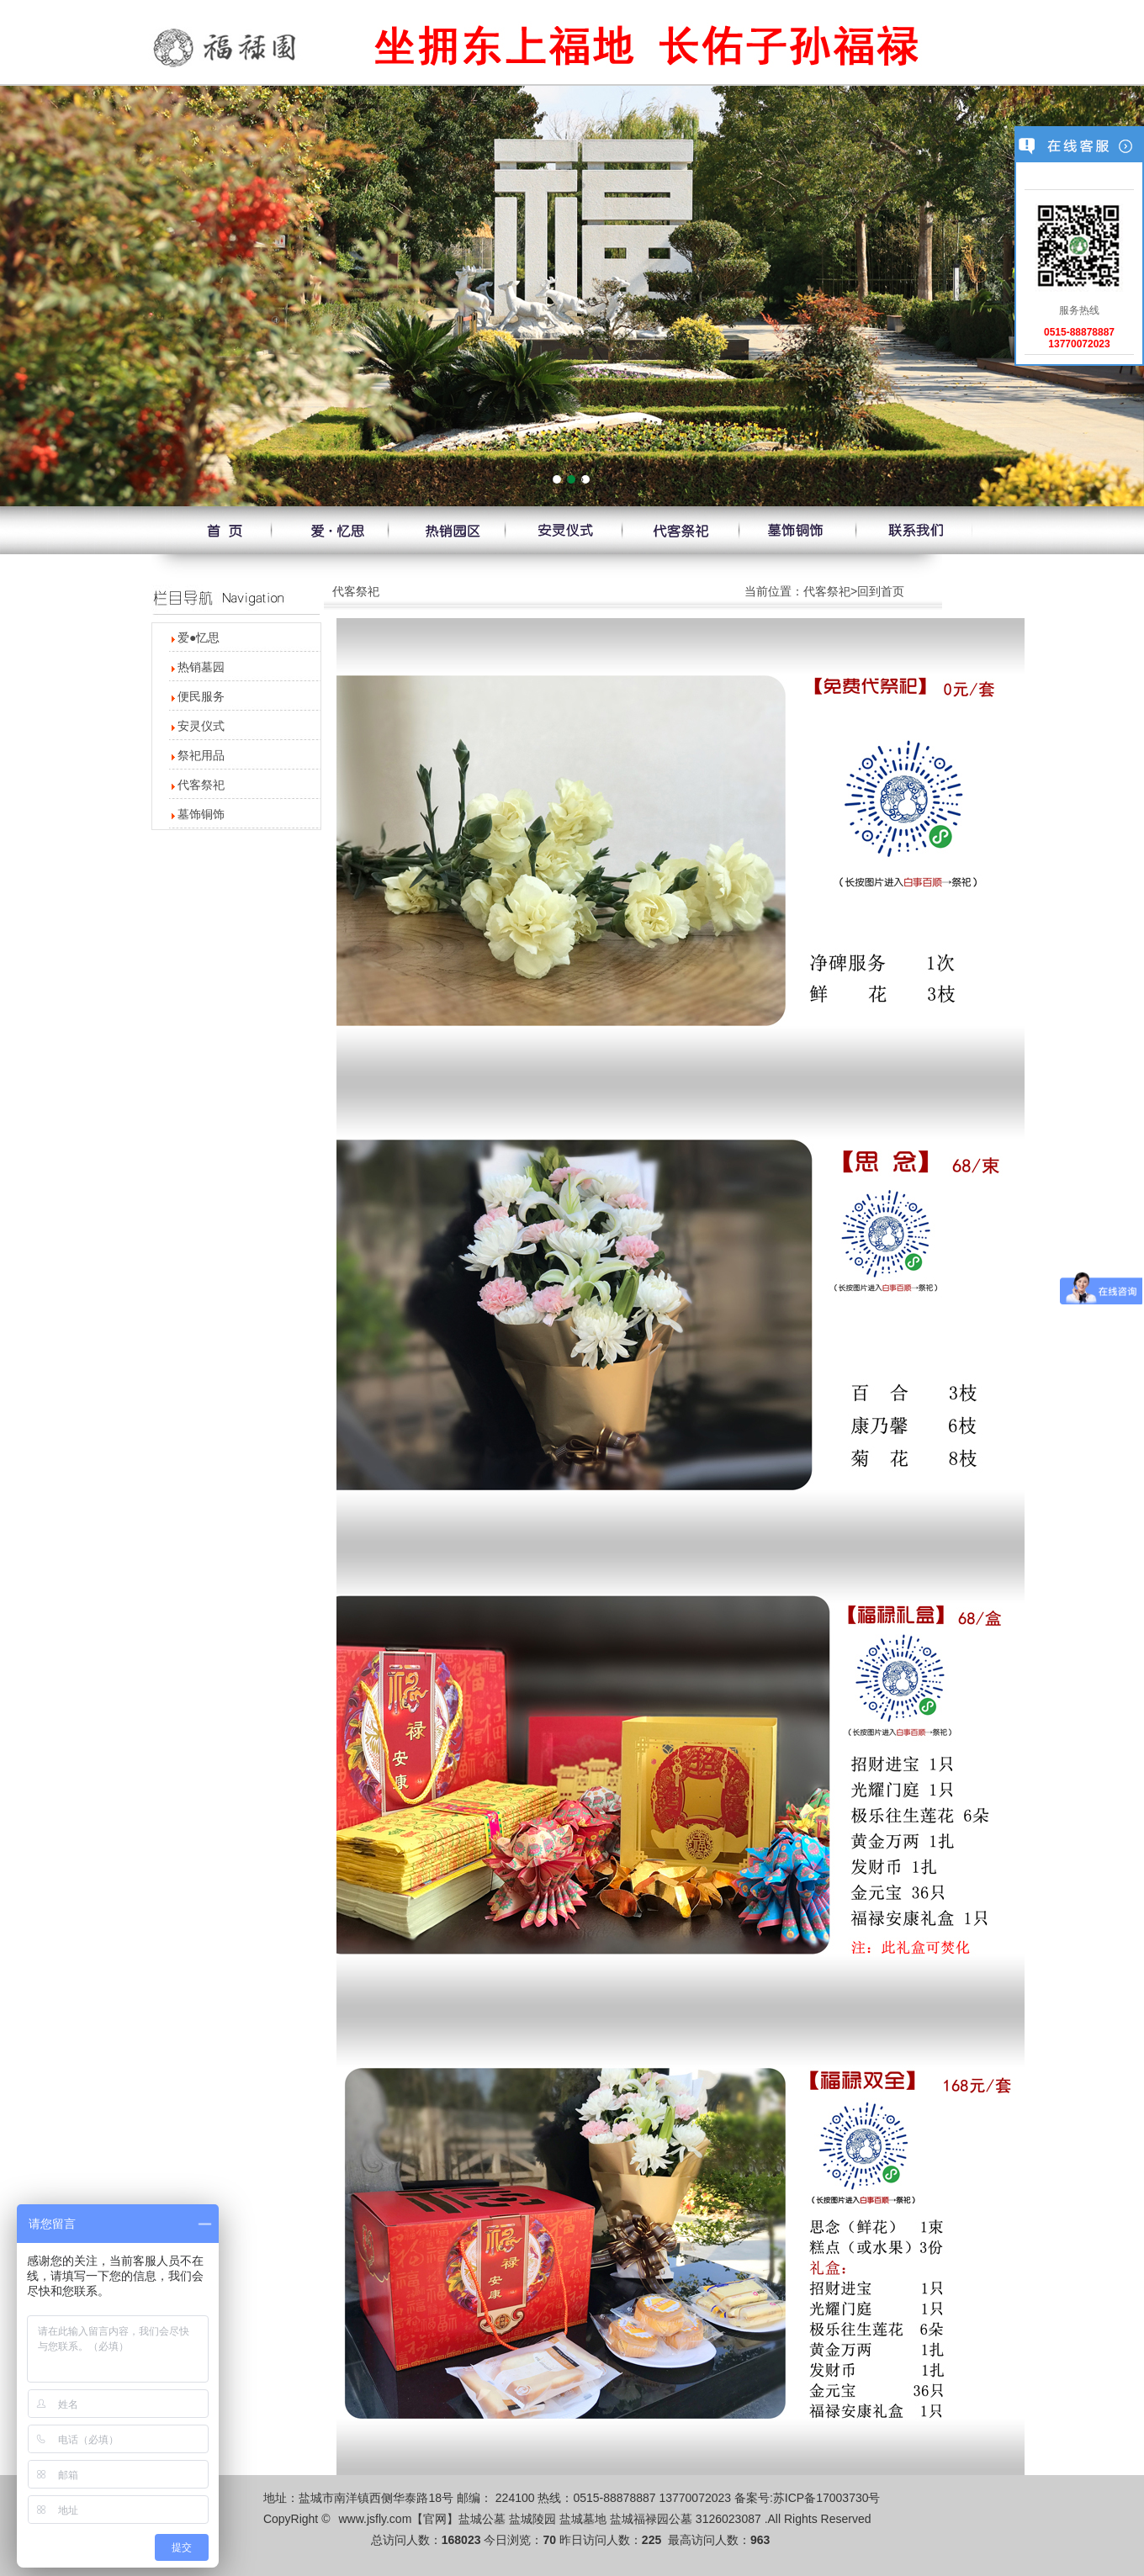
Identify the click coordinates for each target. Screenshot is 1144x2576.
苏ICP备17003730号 (827, 2498)
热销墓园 (201, 667)
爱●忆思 (198, 637)
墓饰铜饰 (201, 814)
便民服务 (201, 696)
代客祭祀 (201, 784)
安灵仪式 (201, 726)
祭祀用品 (201, 755)
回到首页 (880, 591)
